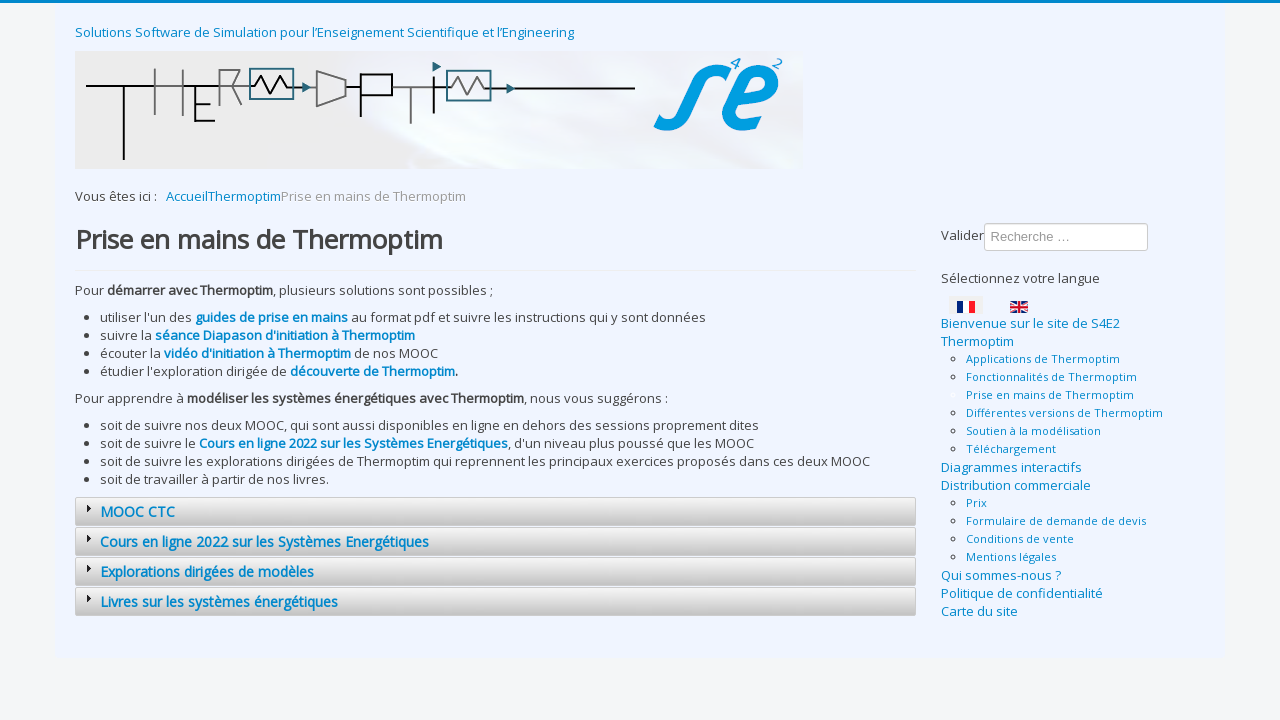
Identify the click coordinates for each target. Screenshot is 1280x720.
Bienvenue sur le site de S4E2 (1030, 323)
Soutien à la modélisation (1033, 430)
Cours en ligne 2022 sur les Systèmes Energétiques (353, 443)
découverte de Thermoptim (372, 371)
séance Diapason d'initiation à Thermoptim (285, 335)
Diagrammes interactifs (1011, 467)
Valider (962, 235)
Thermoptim (977, 341)
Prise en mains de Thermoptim (1050, 394)
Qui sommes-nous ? (1001, 575)
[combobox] (1066, 237)
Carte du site (979, 611)
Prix (976, 502)
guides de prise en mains (271, 317)
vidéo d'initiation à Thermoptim (257, 353)
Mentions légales (1011, 556)
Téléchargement (1011, 448)
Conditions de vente (1020, 538)
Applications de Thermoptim (1043, 358)
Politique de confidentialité (1022, 593)
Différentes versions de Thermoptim (1064, 412)
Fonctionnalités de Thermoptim (1051, 376)
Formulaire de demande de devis (1056, 520)
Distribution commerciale (1016, 485)
